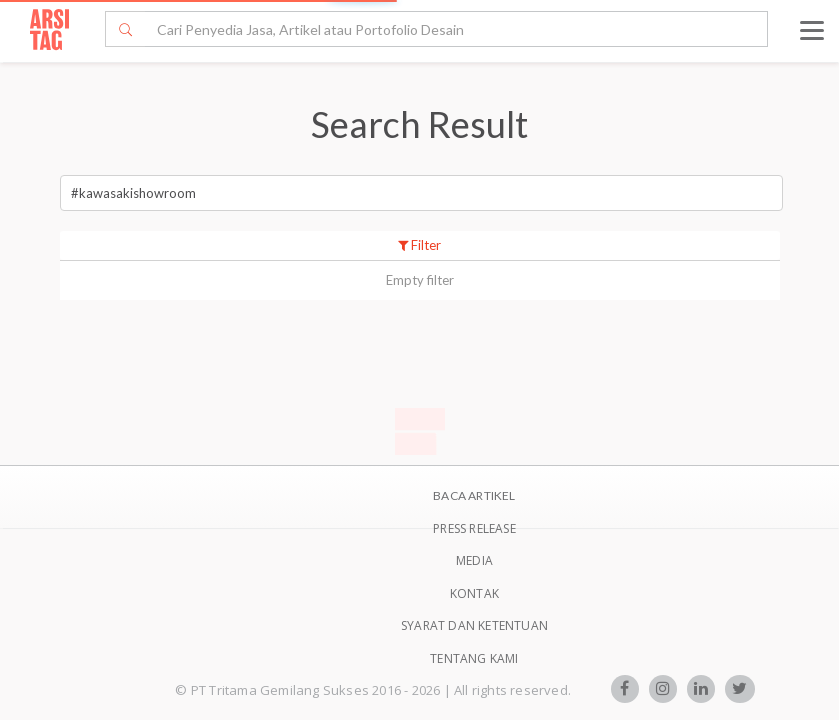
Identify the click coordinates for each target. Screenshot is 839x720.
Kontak (474, 593)
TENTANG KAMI (474, 658)
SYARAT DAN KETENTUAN (474, 625)
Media (474, 560)
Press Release (474, 528)
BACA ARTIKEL (474, 495)
